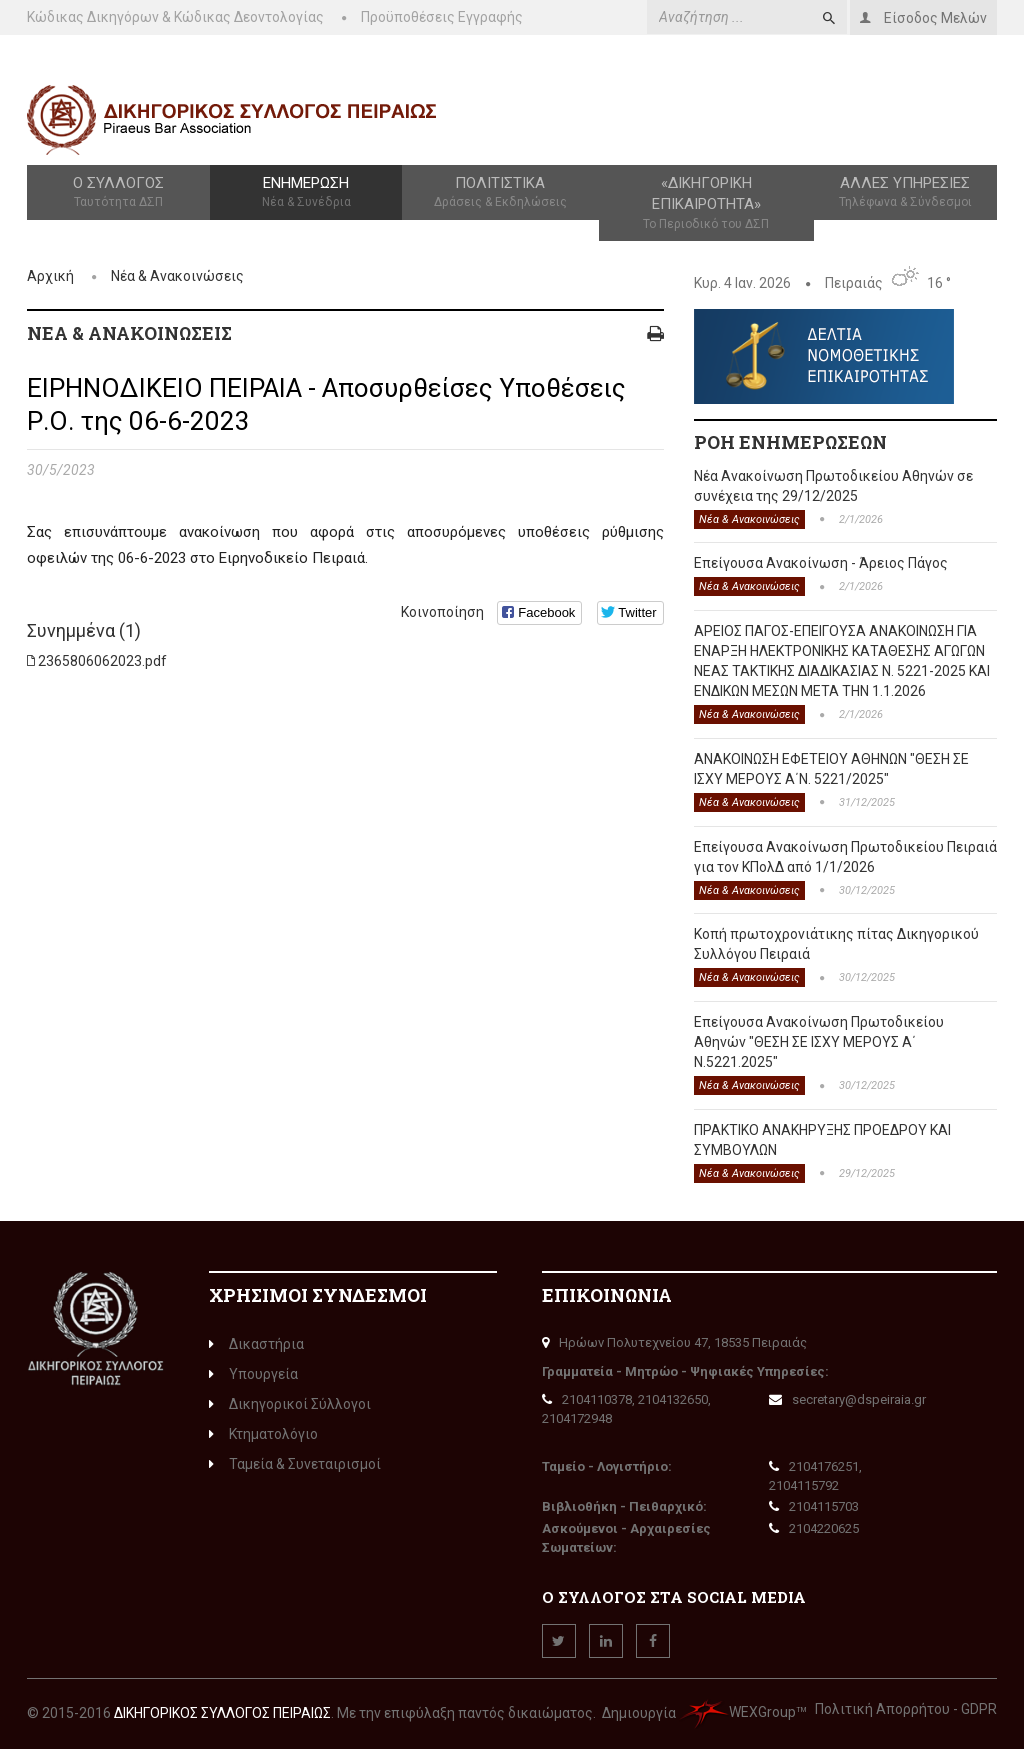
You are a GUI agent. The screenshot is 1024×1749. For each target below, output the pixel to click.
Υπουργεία (253, 1374)
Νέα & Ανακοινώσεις (177, 276)
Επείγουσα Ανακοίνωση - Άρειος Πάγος (821, 563)
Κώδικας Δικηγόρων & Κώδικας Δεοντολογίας (175, 17)
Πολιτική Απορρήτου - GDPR (906, 1709)
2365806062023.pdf (102, 661)
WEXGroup (737, 1712)
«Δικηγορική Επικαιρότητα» (706, 203)
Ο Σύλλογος (118, 193)
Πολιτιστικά (500, 193)
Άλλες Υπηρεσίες (905, 193)
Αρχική (50, 276)
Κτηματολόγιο (263, 1434)
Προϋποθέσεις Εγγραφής (442, 17)
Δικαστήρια (256, 1344)
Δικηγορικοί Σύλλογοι (290, 1404)
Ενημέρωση (306, 193)
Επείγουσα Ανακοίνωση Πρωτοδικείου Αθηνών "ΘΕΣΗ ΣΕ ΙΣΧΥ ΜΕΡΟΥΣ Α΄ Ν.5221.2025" (819, 1042)
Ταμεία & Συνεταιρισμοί (295, 1464)
